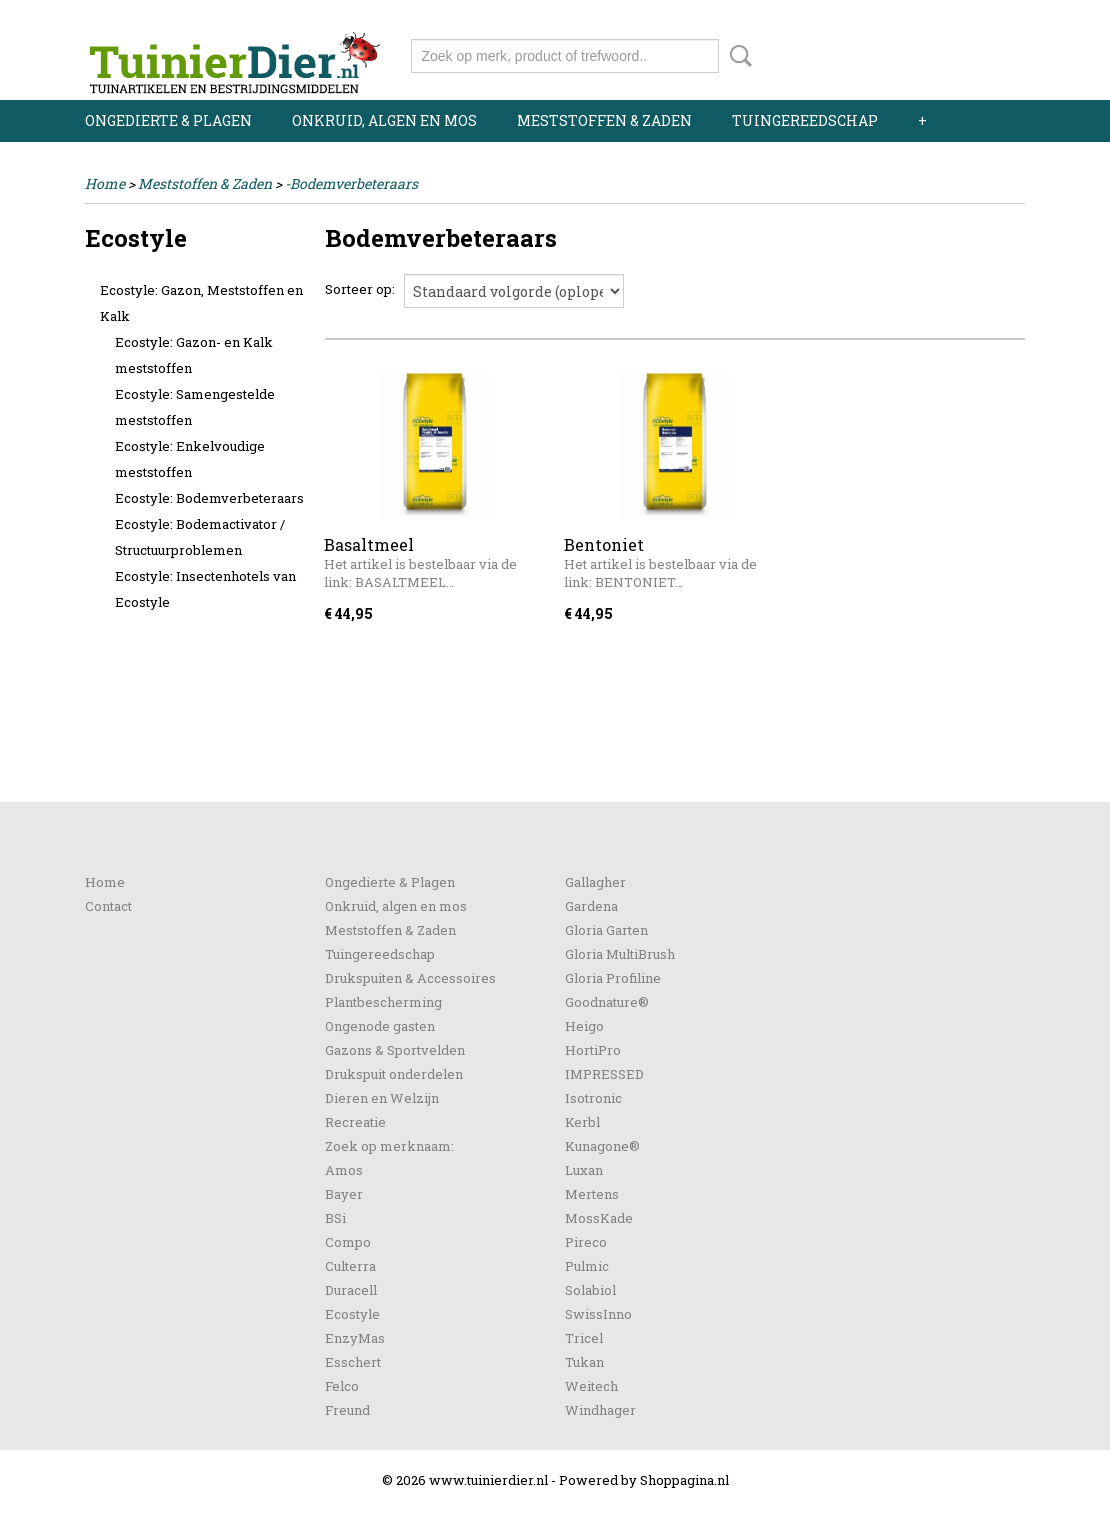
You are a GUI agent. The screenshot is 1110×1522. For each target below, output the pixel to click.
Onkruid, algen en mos (384, 120)
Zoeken (737, 56)
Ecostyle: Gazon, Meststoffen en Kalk (201, 303)
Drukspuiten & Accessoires (410, 978)
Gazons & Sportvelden (395, 1050)
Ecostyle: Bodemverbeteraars (209, 498)
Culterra (350, 1266)
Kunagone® (602, 1146)
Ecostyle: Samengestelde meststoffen (195, 407)
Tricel (584, 1338)
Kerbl (582, 1122)
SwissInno (598, 1314)
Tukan (584, 1362)
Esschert (353, 1362)
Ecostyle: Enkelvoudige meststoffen (190, 459)
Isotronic (593, 1098)
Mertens (592, 1194)
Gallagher (595, 882)
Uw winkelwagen (957, 52)
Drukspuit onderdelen (394, 1074)
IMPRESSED (604, 1074)
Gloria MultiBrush (620, 954)
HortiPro (593, 1050)
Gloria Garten (606, 930)
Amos (344, 1170)
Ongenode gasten (380, 1026)
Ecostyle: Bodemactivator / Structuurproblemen (200, 537)
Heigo (584, 1026)
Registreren (987, 17)
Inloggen (902, 17)
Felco (342, 1386)
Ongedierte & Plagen (168, 120)
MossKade (599, 1218)
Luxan (584, 1170)
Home (105, 183)
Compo (348, 1242)
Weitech (591, 1386)
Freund (347, 1410)
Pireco (586, 1242)
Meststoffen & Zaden (604, 120)
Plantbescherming (383, 1002)
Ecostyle (352, 1314)
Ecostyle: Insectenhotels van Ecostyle (205, 589)
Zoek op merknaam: (389, 1146)
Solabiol (590, 1290)
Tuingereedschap (805, 120)
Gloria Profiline (613, 978)
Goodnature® (607, 1002)
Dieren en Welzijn (382, 1098)
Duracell (351, 1290)
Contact (108, 906)
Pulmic (587, 1266)
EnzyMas (355, 1338)
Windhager (600, 1410)
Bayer (344, 1194)
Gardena (591, 906)
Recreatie (355, 1122)
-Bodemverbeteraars (351, 183)
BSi (335, 1218)
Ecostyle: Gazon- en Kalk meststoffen (194, 355)
